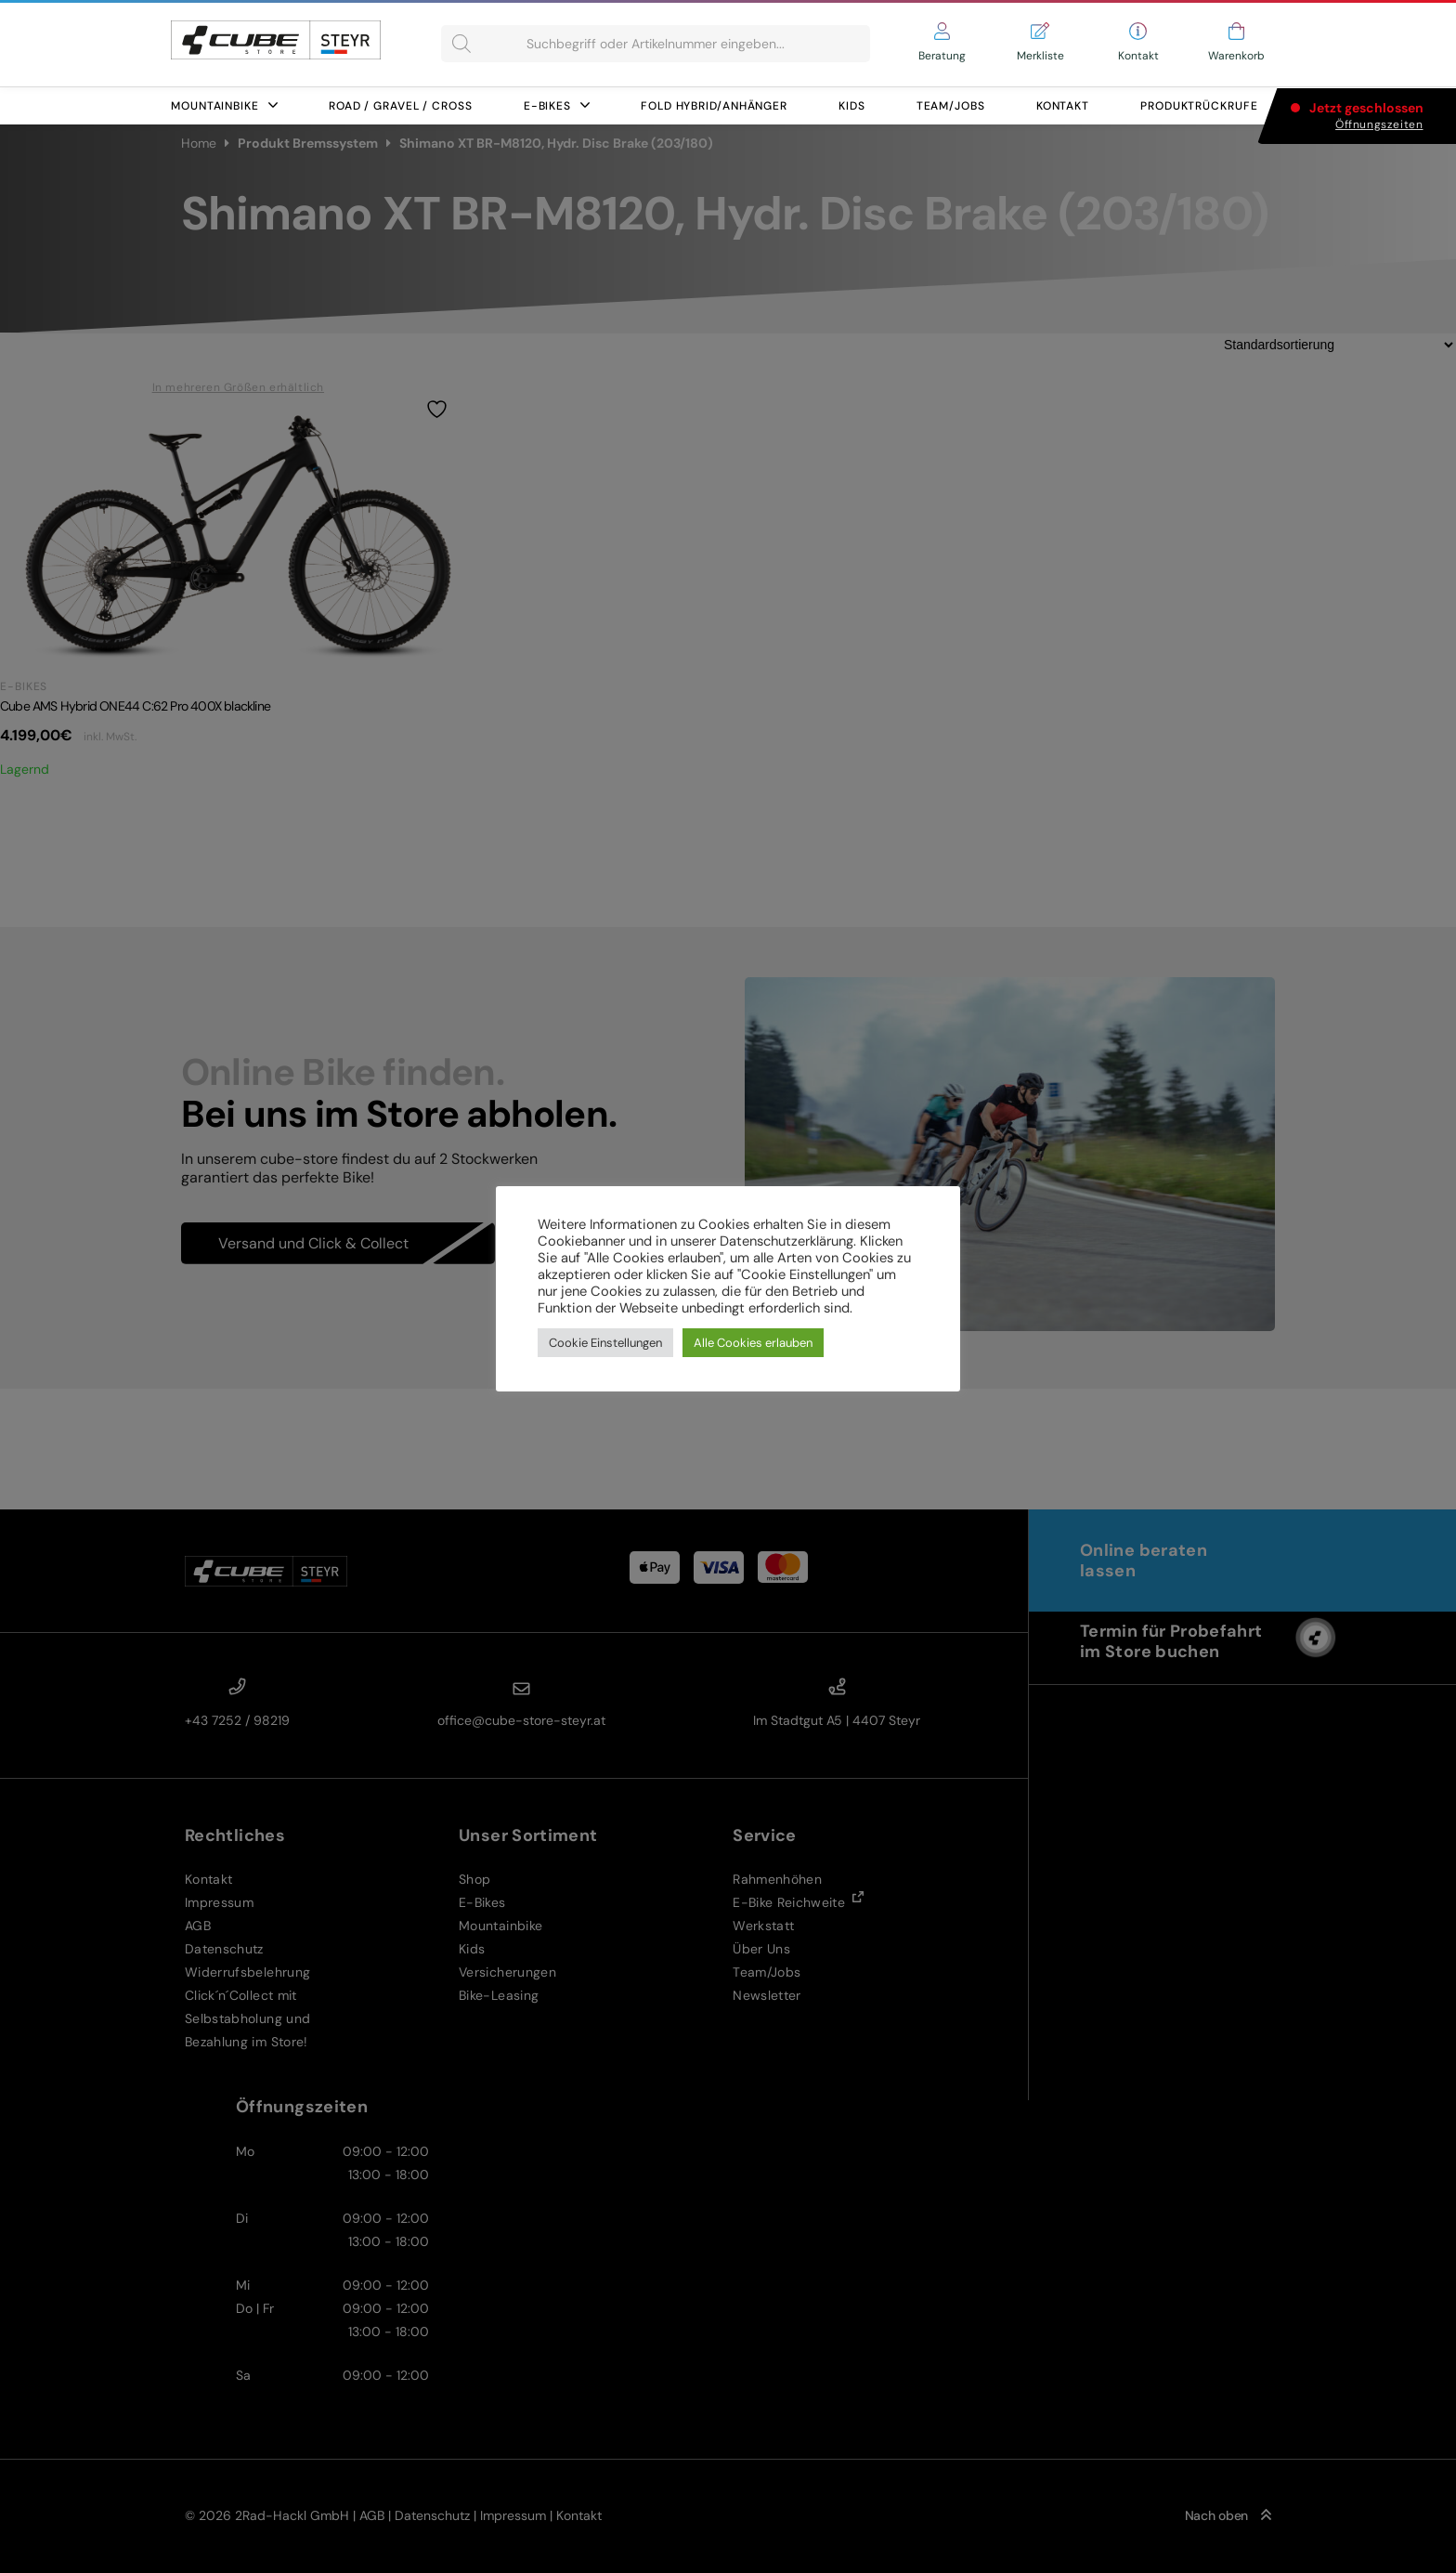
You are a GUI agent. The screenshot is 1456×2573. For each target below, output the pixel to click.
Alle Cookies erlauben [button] (753, 1343)
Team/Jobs (950, 105)
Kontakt (1062, 105)
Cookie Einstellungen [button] (605, 1343)
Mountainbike (224, 105)
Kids (851, 105)
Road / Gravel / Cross (401, 105)
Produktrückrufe (1199, 105)
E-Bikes (557, 105)
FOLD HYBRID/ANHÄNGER (714, 105)
